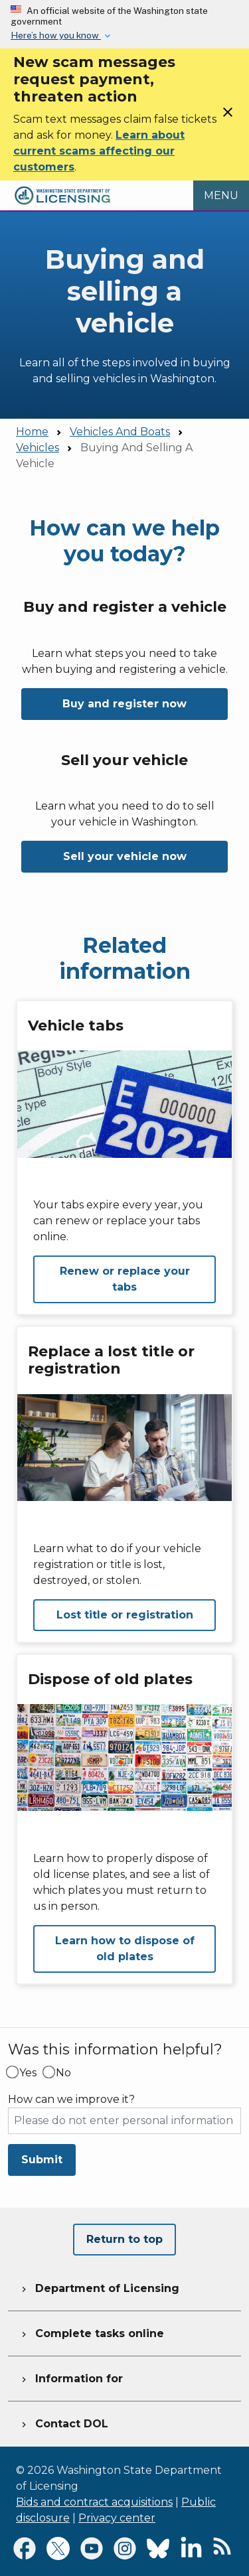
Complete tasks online (91, 2332)
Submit (41, 2159)
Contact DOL (63, 2422)
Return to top (124, 2239)
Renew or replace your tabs (125, 1279)
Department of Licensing (99, 2287)
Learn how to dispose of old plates (125, 1948)
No (63, 2073)
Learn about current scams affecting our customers (99, 151)
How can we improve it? (71, 2100)
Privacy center (116, 2518)
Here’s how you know (56, 35)
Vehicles (37, 447)
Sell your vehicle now (125, 856)
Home (32, 431)
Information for (71, 2377)
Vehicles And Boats (120, 431)
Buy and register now (124, 703)
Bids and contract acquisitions (94, 2502)
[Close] (228, 116)
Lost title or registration (124, 1615)
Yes (28, 2073)
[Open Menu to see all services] (221, 195)
